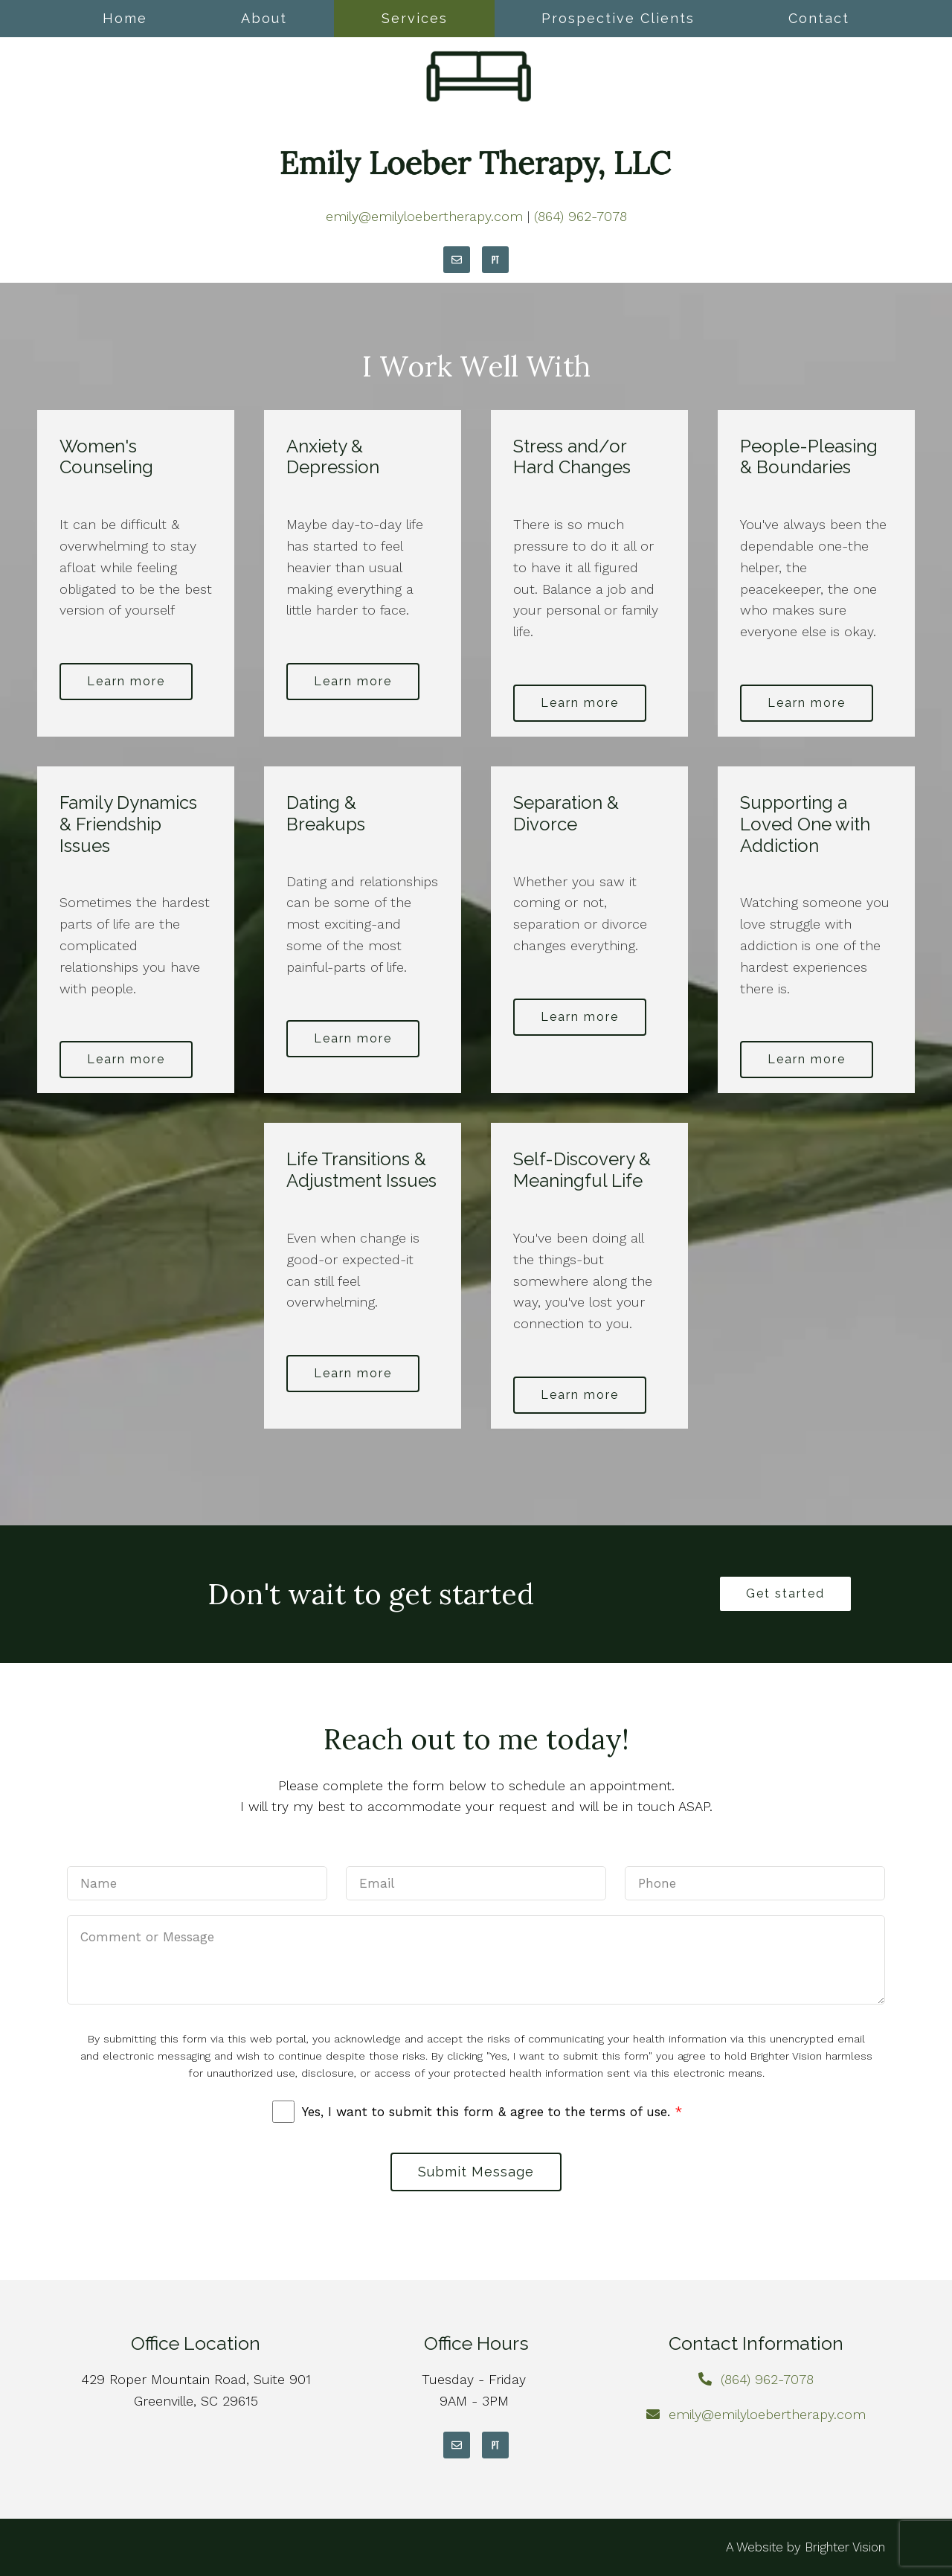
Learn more (126, 681)
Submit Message (476, 2171)
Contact (818, 18)
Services (415, 18)
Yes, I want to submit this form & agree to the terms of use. (492, 2111)
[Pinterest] (495, 259)
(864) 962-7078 (580, 216)
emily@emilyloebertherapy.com (424, 216)
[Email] (456, 259)
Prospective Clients (618, 18)
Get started (785, 1593)
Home (125, 18)
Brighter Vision (845, 2547)
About (264, 18)
